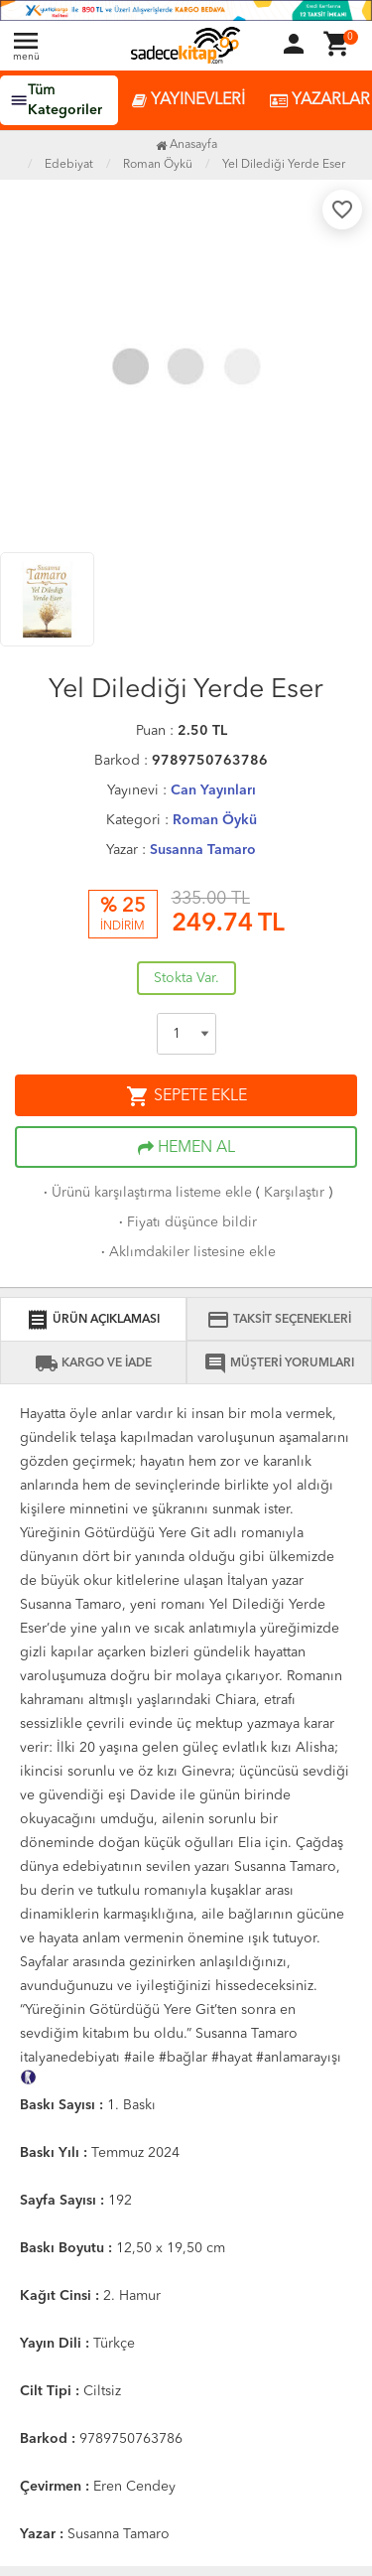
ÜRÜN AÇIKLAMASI (93, 1320)
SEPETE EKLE (186, 1096)
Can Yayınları (213, 790)
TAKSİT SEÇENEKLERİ (278, 1320)
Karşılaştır (294, 1193)
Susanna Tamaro (203, 850)
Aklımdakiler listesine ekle (186, 1252)
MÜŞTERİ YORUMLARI (278, 1363)
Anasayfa (186, 145)
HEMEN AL (186, 1148)
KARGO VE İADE (93, 1363)
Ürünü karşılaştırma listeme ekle (146, 1193)
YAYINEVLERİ (188, 100)
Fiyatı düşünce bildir (186, 1222)
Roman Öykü (215, 820)
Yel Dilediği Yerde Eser (283, 165)
